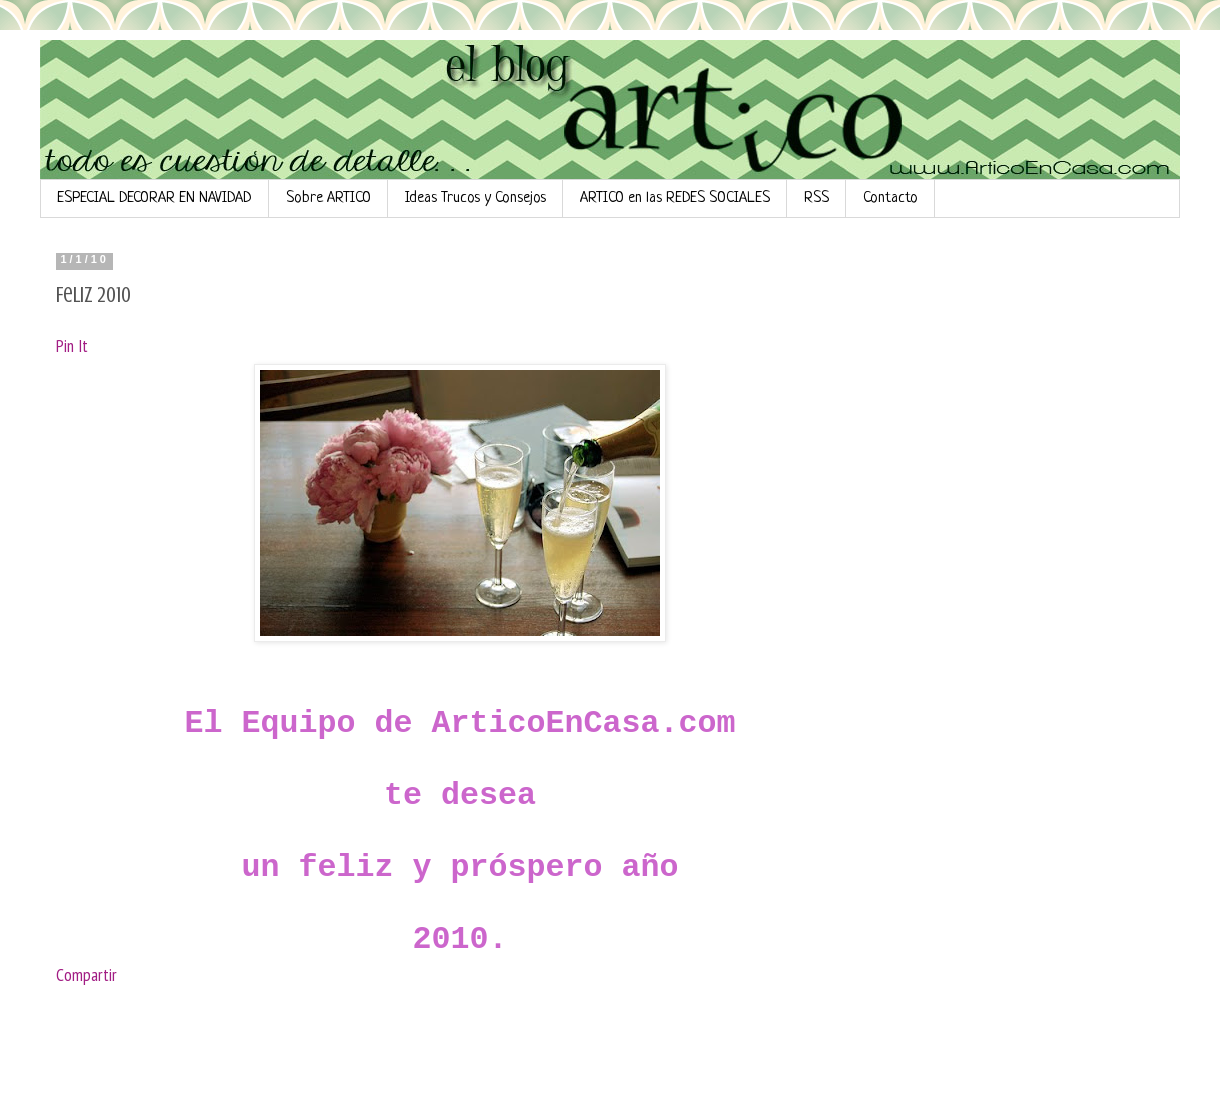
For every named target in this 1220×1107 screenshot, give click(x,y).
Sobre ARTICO (328, 198)
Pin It (72, 345)
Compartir (86, 974)
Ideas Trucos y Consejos (475, 198)
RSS (816, 198)
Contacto (890, 198)
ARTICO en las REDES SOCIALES (675, 198)
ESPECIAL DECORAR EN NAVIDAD (154, 198)
